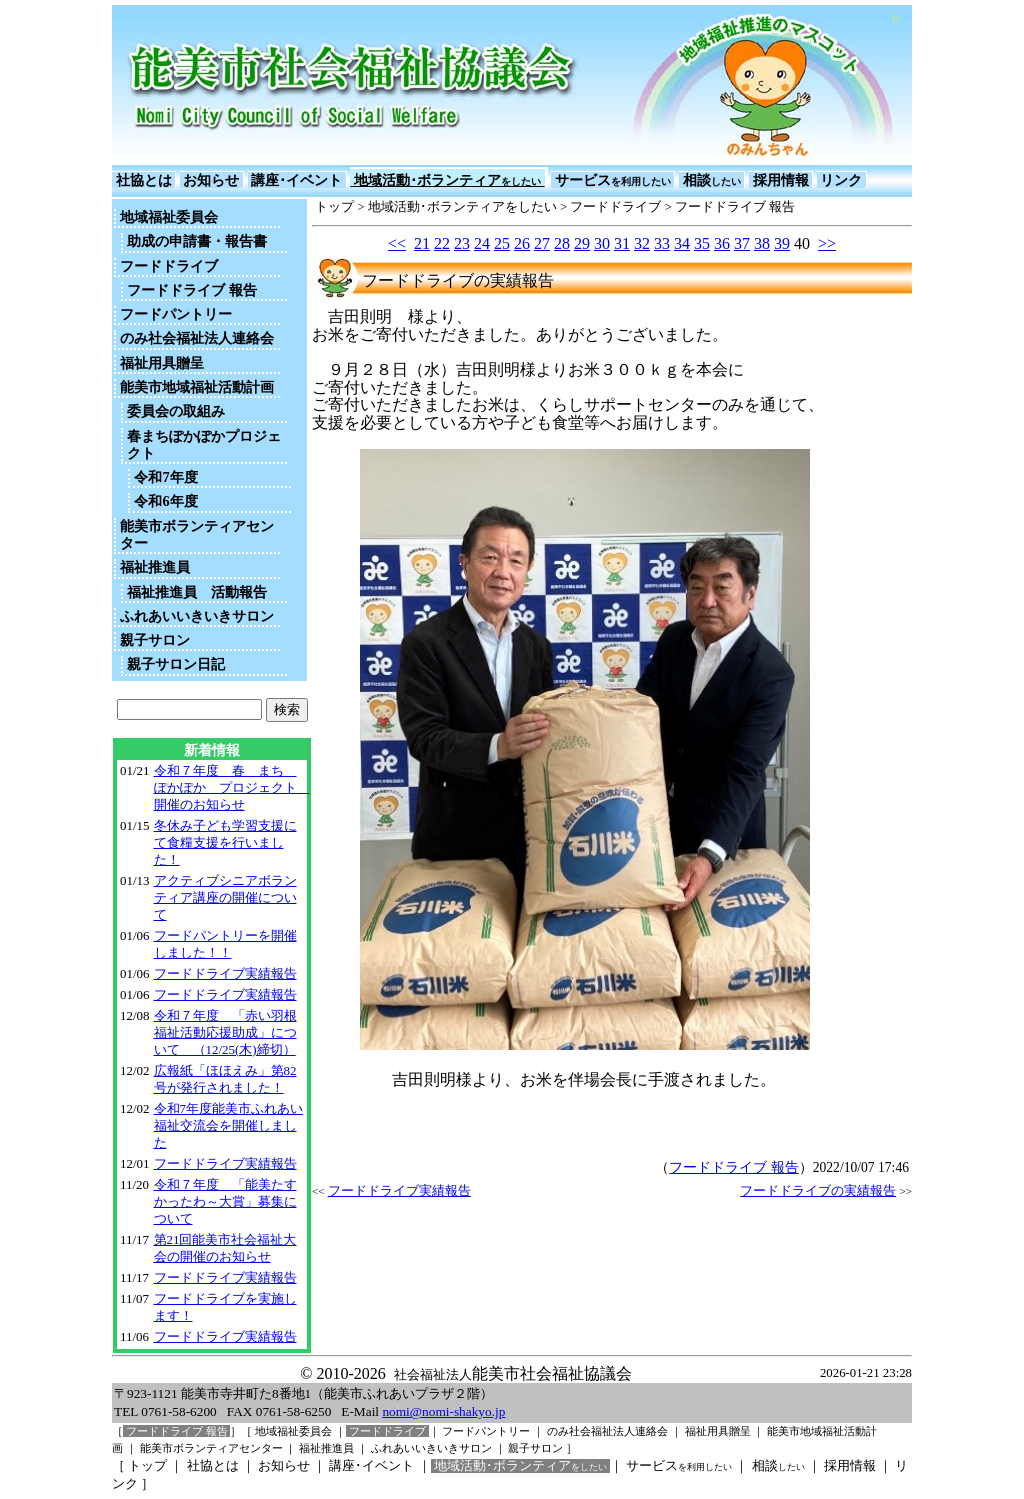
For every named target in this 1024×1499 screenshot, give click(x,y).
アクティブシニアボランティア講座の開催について (225, 897)
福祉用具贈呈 (162, 363)
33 (662, 243)
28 (562, 243)
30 (602, 243)
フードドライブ (169, 266)
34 (682, 243)
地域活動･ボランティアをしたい (462, 207)
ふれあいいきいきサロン (197, 616)
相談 (711, 180)
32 (642, 243)
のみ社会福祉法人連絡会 (197, 338)
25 (502, 243)
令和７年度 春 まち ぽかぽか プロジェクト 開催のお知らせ (232, 787)
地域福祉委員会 (169, 217)
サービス (612, 180)
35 (702, 243)
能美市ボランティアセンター (197, 534)
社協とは (143, 180)
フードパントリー (176, 314)
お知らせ (211, 180)
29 (582, 243)
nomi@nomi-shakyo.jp (443, 1411)
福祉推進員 (155, 567)
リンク (841, 180)
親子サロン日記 (176, 664)
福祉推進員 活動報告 (197, 592)
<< (397, 243)
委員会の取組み (176, 411)
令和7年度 (165, 477)
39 (782, 243)
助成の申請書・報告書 (197, 241)
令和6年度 (165, 501)
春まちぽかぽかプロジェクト (204, 444)
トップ (334, 207)
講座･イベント (297, 180)
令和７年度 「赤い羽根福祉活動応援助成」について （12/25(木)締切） (225, 1032)
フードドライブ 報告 (192, 290)
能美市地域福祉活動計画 (197, 387)
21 (422, 243)
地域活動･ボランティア (447, 180)
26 (522, 243)
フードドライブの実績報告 (818, 1190)
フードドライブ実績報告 (225, 973)
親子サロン (155, 640)
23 (462, 243)
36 (722, 243)
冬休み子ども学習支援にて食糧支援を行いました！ (225, 842)
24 (482, 243)
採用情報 (780, 180)
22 (442, 243)
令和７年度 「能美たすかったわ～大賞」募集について (225, 1201)
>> (827, 243)
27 (542, 243)
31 (622, 243)
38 (762, 243)
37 (742, 243)
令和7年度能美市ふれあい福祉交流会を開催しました (228, 1125)
